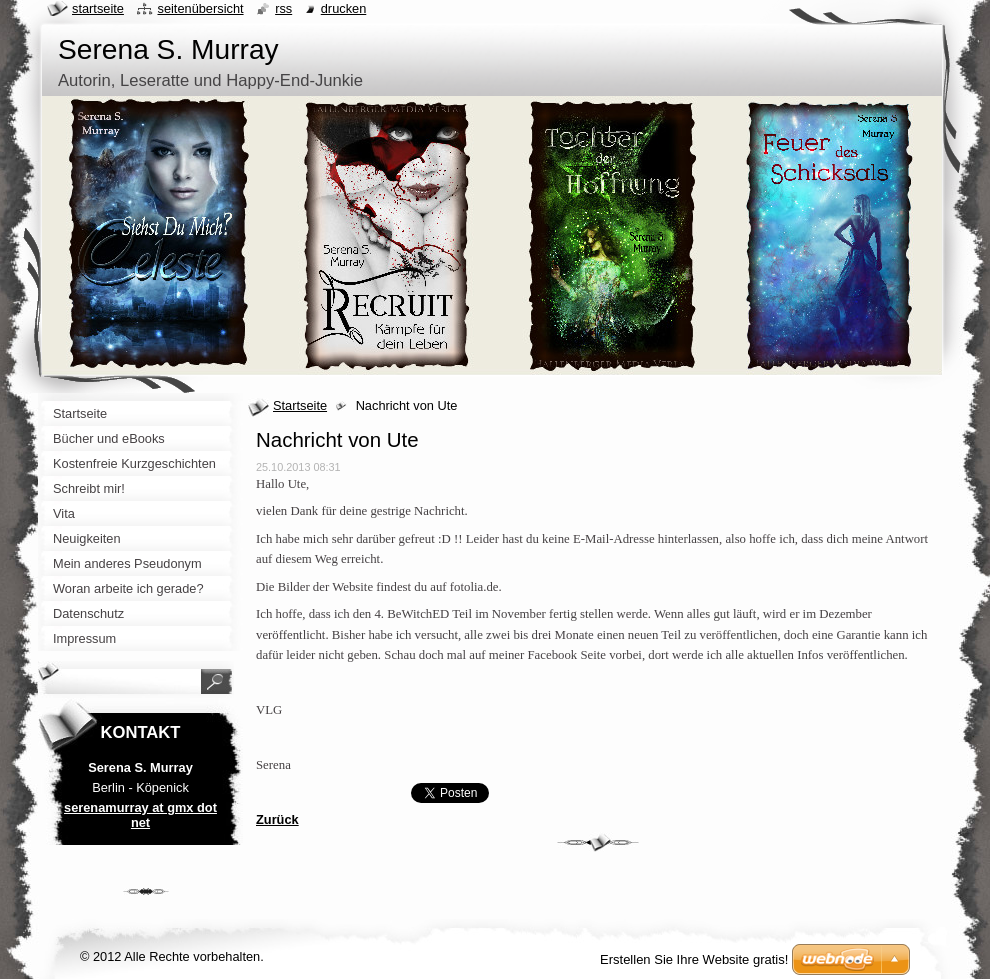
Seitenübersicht (200, 8)
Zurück (277, 819)
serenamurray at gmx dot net (140, 815)
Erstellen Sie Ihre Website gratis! (694, 959)
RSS (283, 8)
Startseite (300, 405)
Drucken (344, 8)
